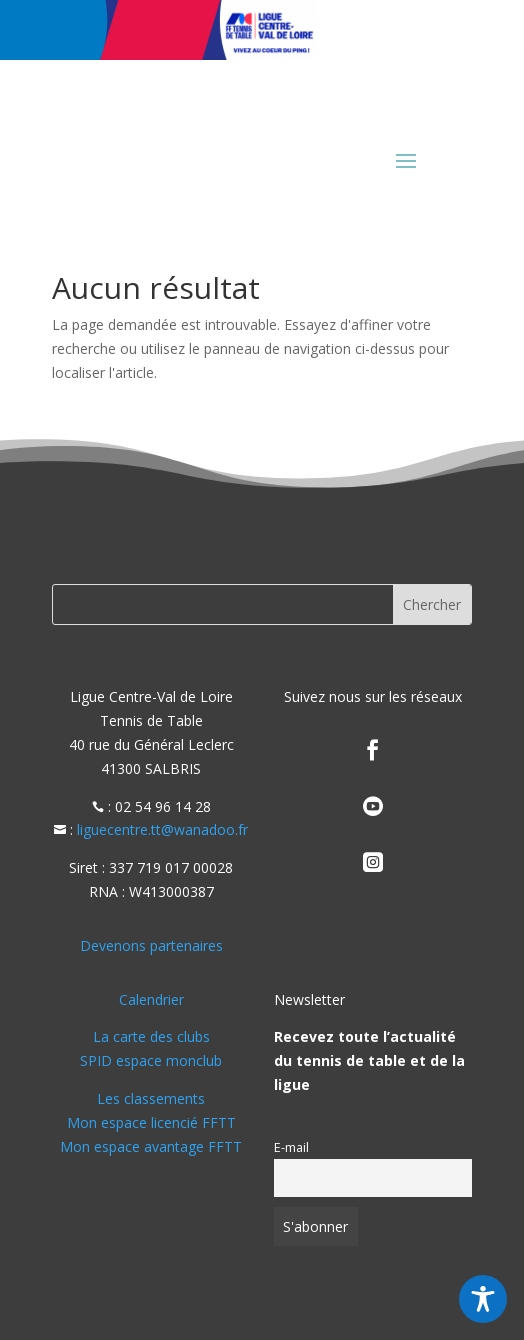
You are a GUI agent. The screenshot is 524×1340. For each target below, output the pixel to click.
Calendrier (151, 999)
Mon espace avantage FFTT (151, 1146)
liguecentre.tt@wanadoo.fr (162, 829)
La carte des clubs (151, 1036)
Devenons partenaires (151, 945)
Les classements (151, 1098)
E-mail (291, 1147)
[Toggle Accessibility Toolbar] (483, 1299)
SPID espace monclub (151, 1060)
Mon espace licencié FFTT (151, 1122)
